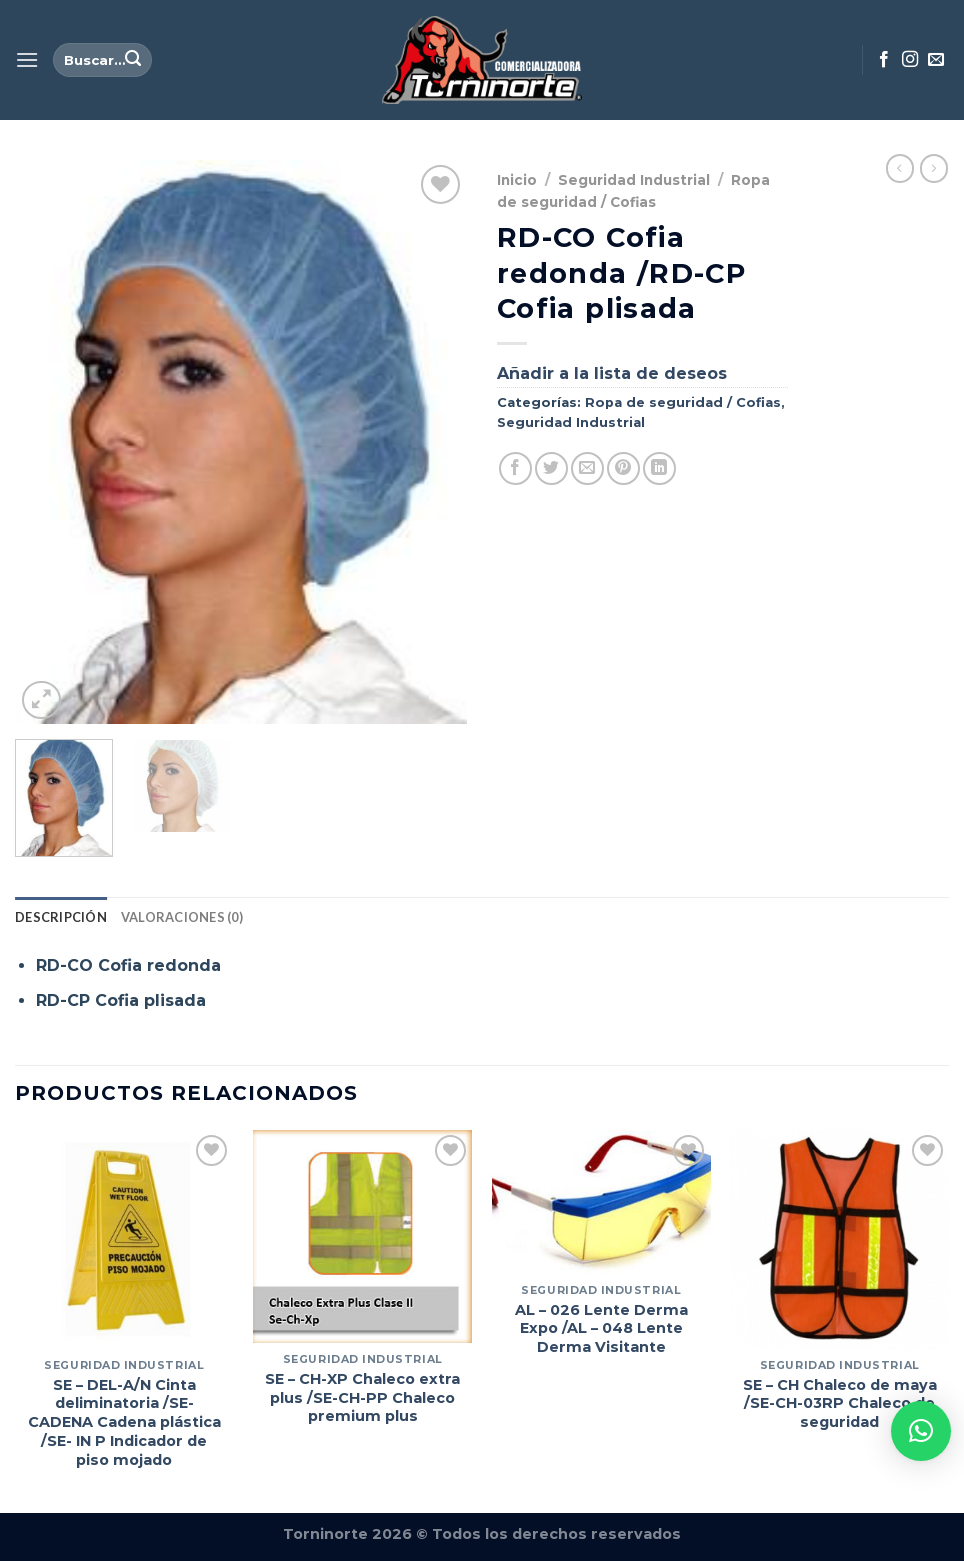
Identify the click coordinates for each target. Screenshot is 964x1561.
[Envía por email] (587, 468)
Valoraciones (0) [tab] (182, 917)
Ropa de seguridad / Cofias (683, 402)
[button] (921, 1431)
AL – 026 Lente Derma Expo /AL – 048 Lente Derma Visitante (601, 1328)
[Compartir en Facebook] (515, 468)
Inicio (517, 180)
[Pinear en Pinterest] (623, 468)
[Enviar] (133, 60)
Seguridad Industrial (634, 180)
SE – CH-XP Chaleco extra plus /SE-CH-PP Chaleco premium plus (362, 1397)
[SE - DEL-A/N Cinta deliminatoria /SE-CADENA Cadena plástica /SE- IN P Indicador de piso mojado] (124, 1239)
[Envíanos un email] (936, 60)
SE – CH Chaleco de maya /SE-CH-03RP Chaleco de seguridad (840, 1403)
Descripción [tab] (61, 917)
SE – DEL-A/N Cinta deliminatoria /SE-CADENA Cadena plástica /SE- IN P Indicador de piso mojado (124, 1422)
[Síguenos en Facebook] (884, 60)
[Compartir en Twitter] (551, 468)
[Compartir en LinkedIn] (659, 468)
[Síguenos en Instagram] (910, 60)
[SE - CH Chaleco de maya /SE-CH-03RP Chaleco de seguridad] (839, 1239)
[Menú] (27, 59)
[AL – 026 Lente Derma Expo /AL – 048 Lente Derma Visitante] (601, 1202)
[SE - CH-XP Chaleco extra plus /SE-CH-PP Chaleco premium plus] (362, 1236)
